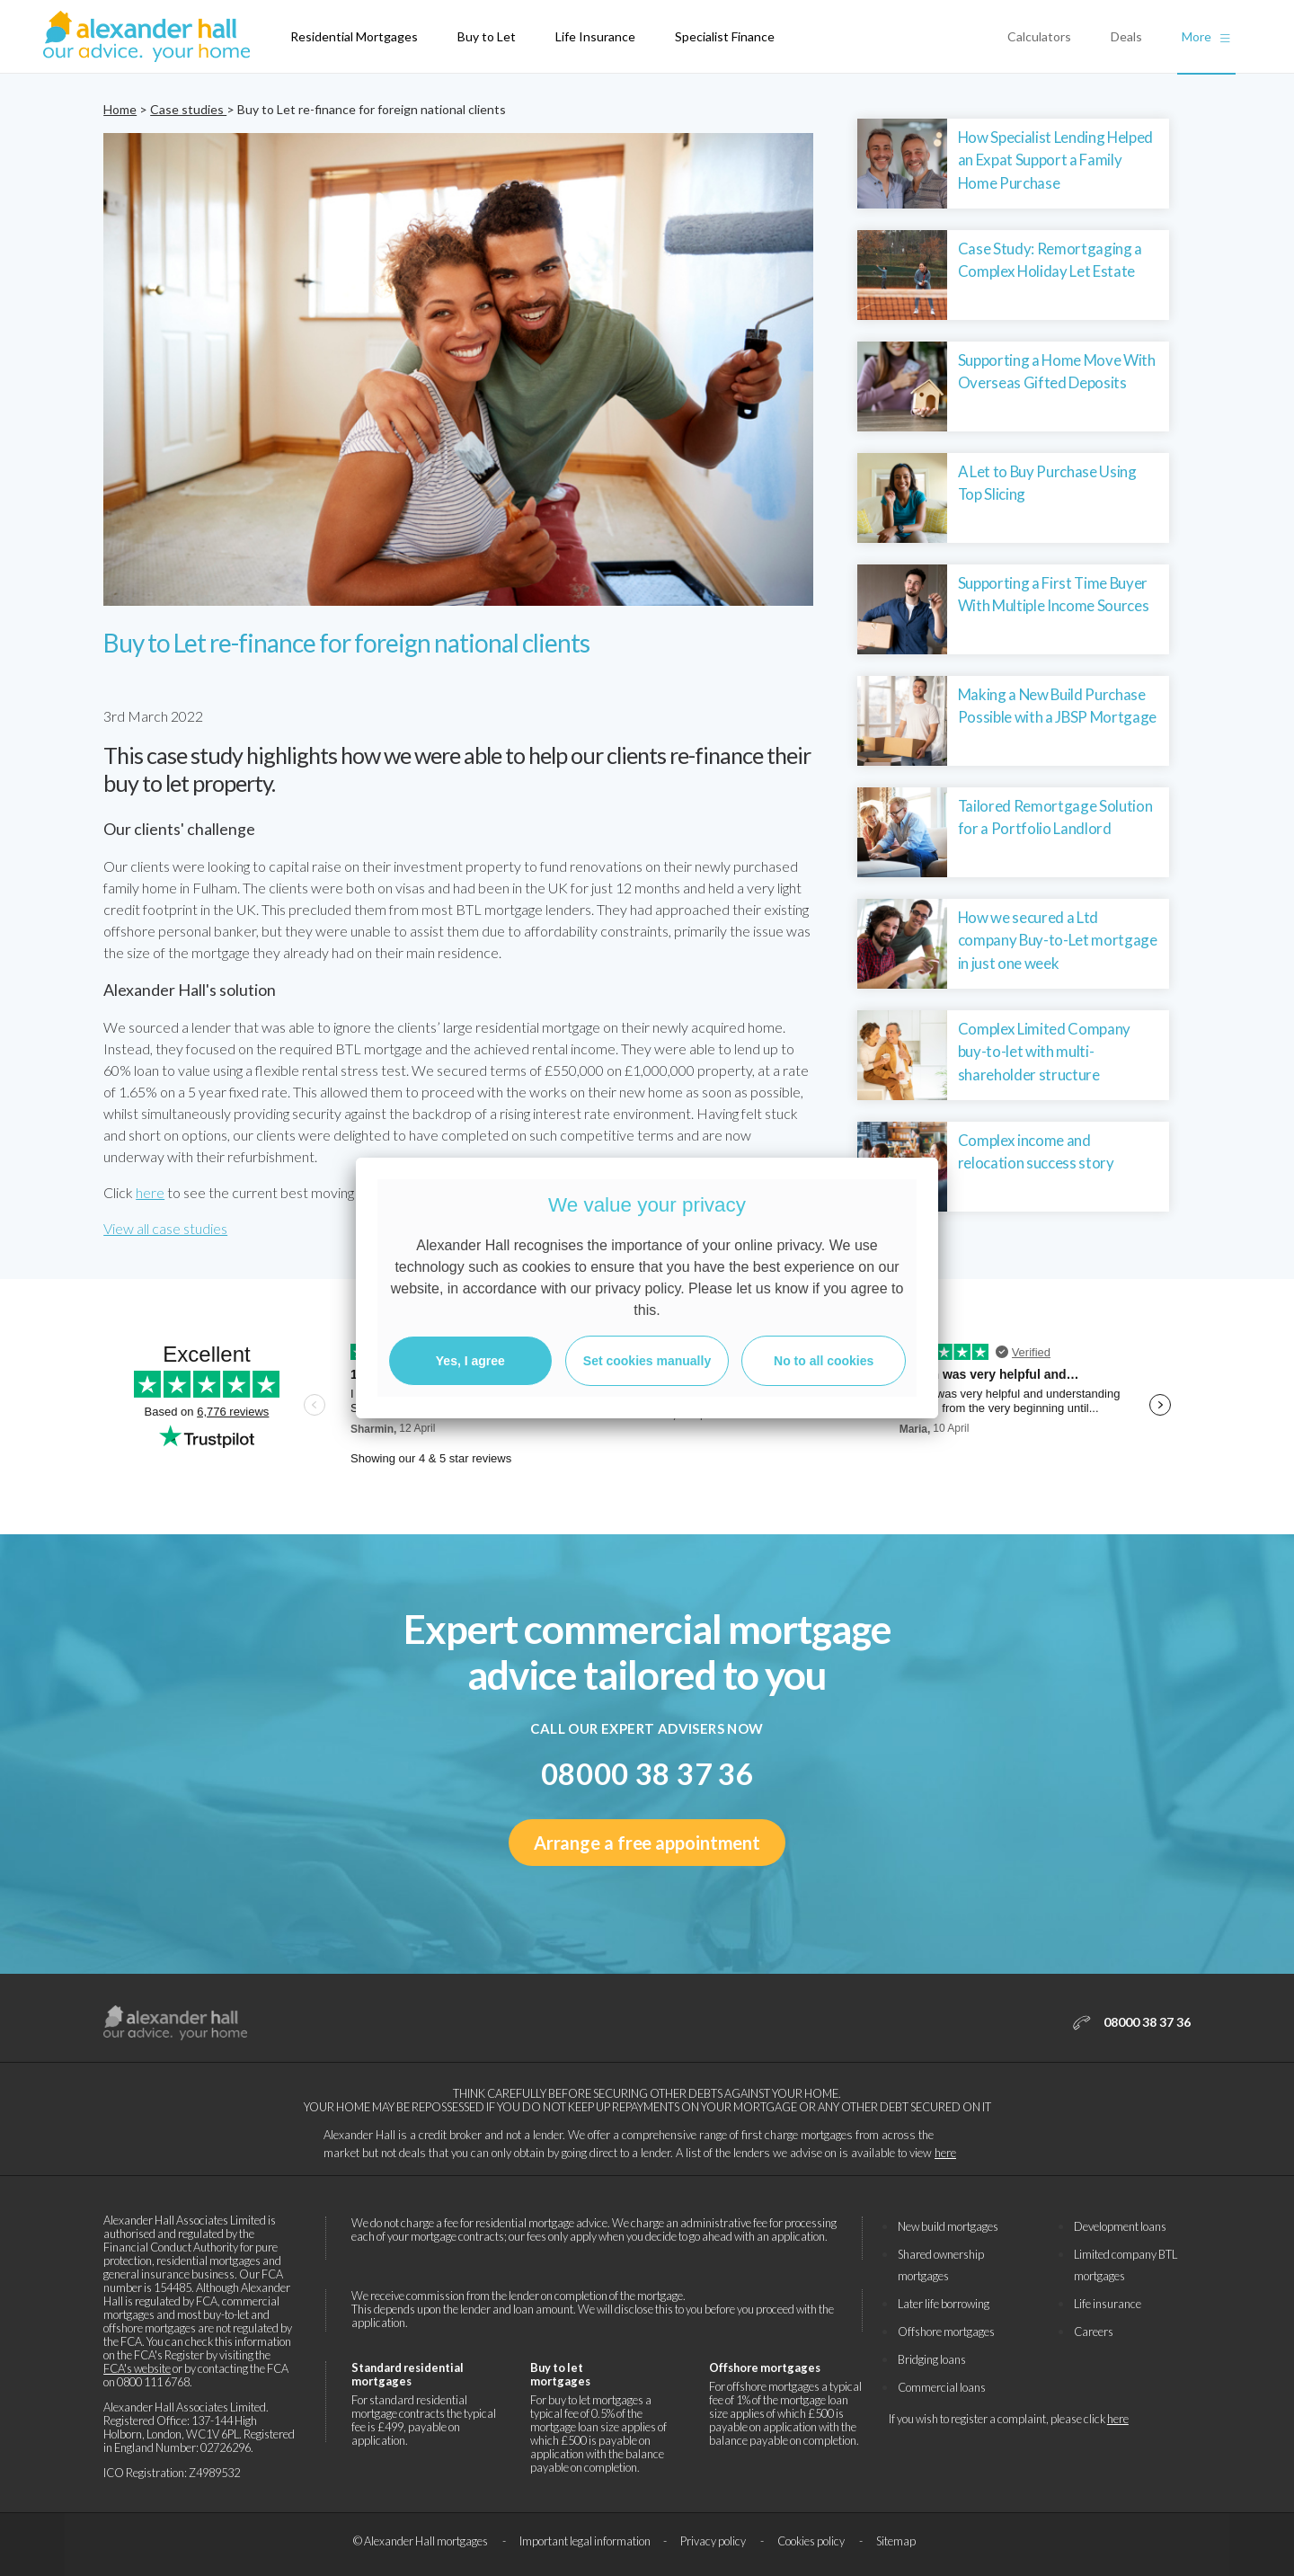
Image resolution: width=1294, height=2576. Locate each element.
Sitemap (896, 2541)
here (150, 1192)
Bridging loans (932, 2359)
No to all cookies (823, 1361)
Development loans (1120, 2226)
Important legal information (585, 2541)
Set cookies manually (647, 1361)
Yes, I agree (470, 1361)
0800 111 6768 (153, 2382)
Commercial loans (942, 2387)
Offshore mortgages (946, 2331)
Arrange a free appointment (647, 1842)
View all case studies (165, 1228)
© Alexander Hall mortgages (421, 2541)
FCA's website (137, 2368)
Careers (1093, 2331)
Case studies (188, 109)
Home (120, 109)
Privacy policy (714, 2541)
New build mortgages (948, 2226)
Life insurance (1107, 2303)
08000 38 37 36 (647, 1773)
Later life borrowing (943, 2303)
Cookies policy (811, 2541)
